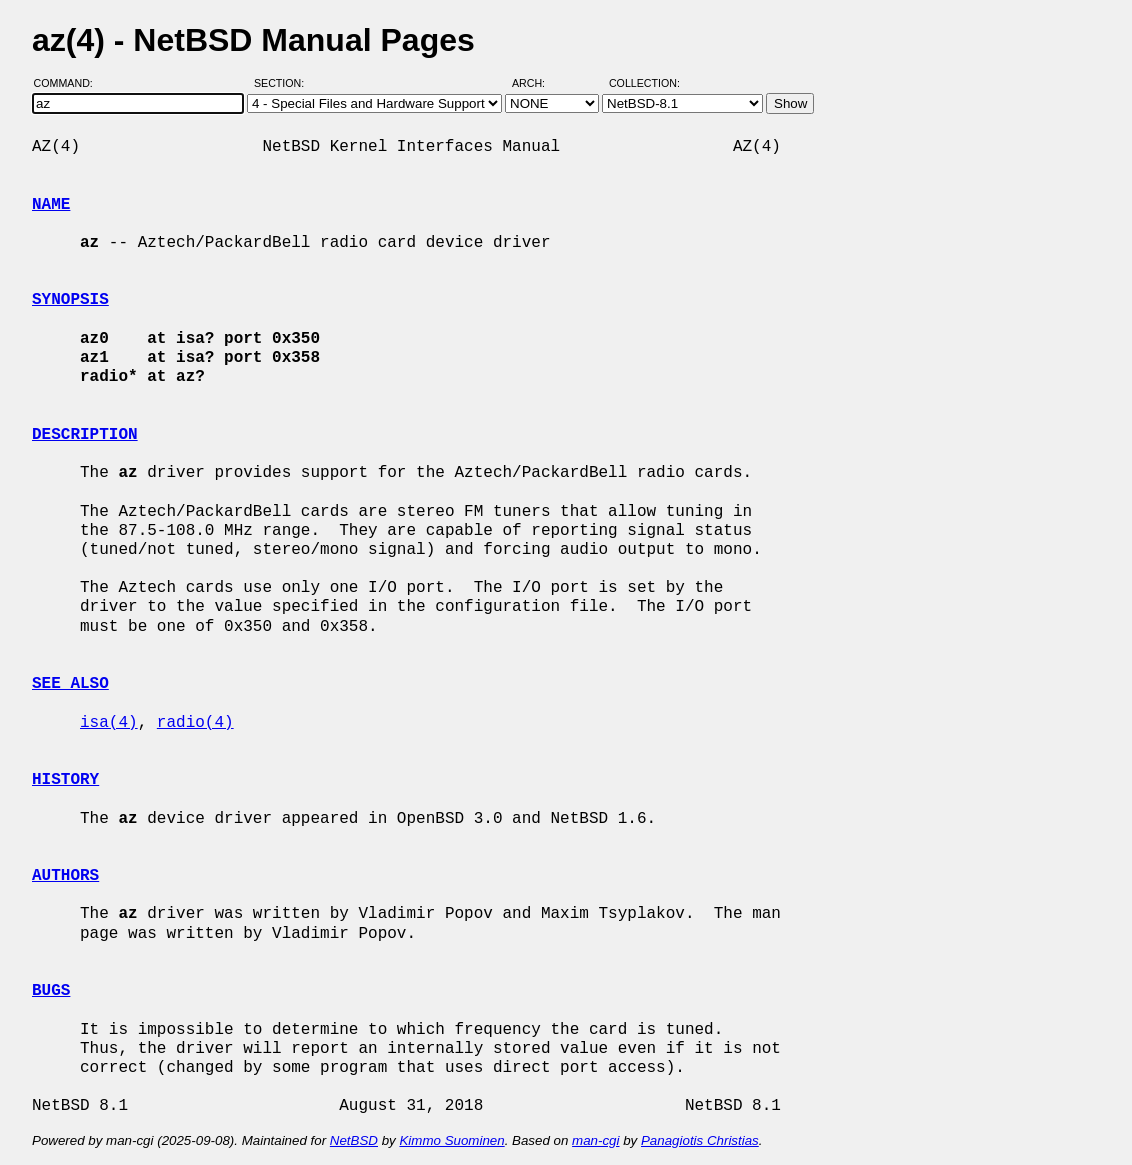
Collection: (644, 83)
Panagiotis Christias (700, 1140)
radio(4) (195, 723)
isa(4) (109, 723)
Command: (69, 83)
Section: (283, 83)
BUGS (51, 991)
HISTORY (65, 780)
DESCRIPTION (85, 435)
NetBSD (354, 1140)
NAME (51, 205)
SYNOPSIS (70, 300)
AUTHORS (65, 876)
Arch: (537, 83)
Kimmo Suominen (451, 1140)
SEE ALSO (70, 684)
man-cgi (595, 1140)
